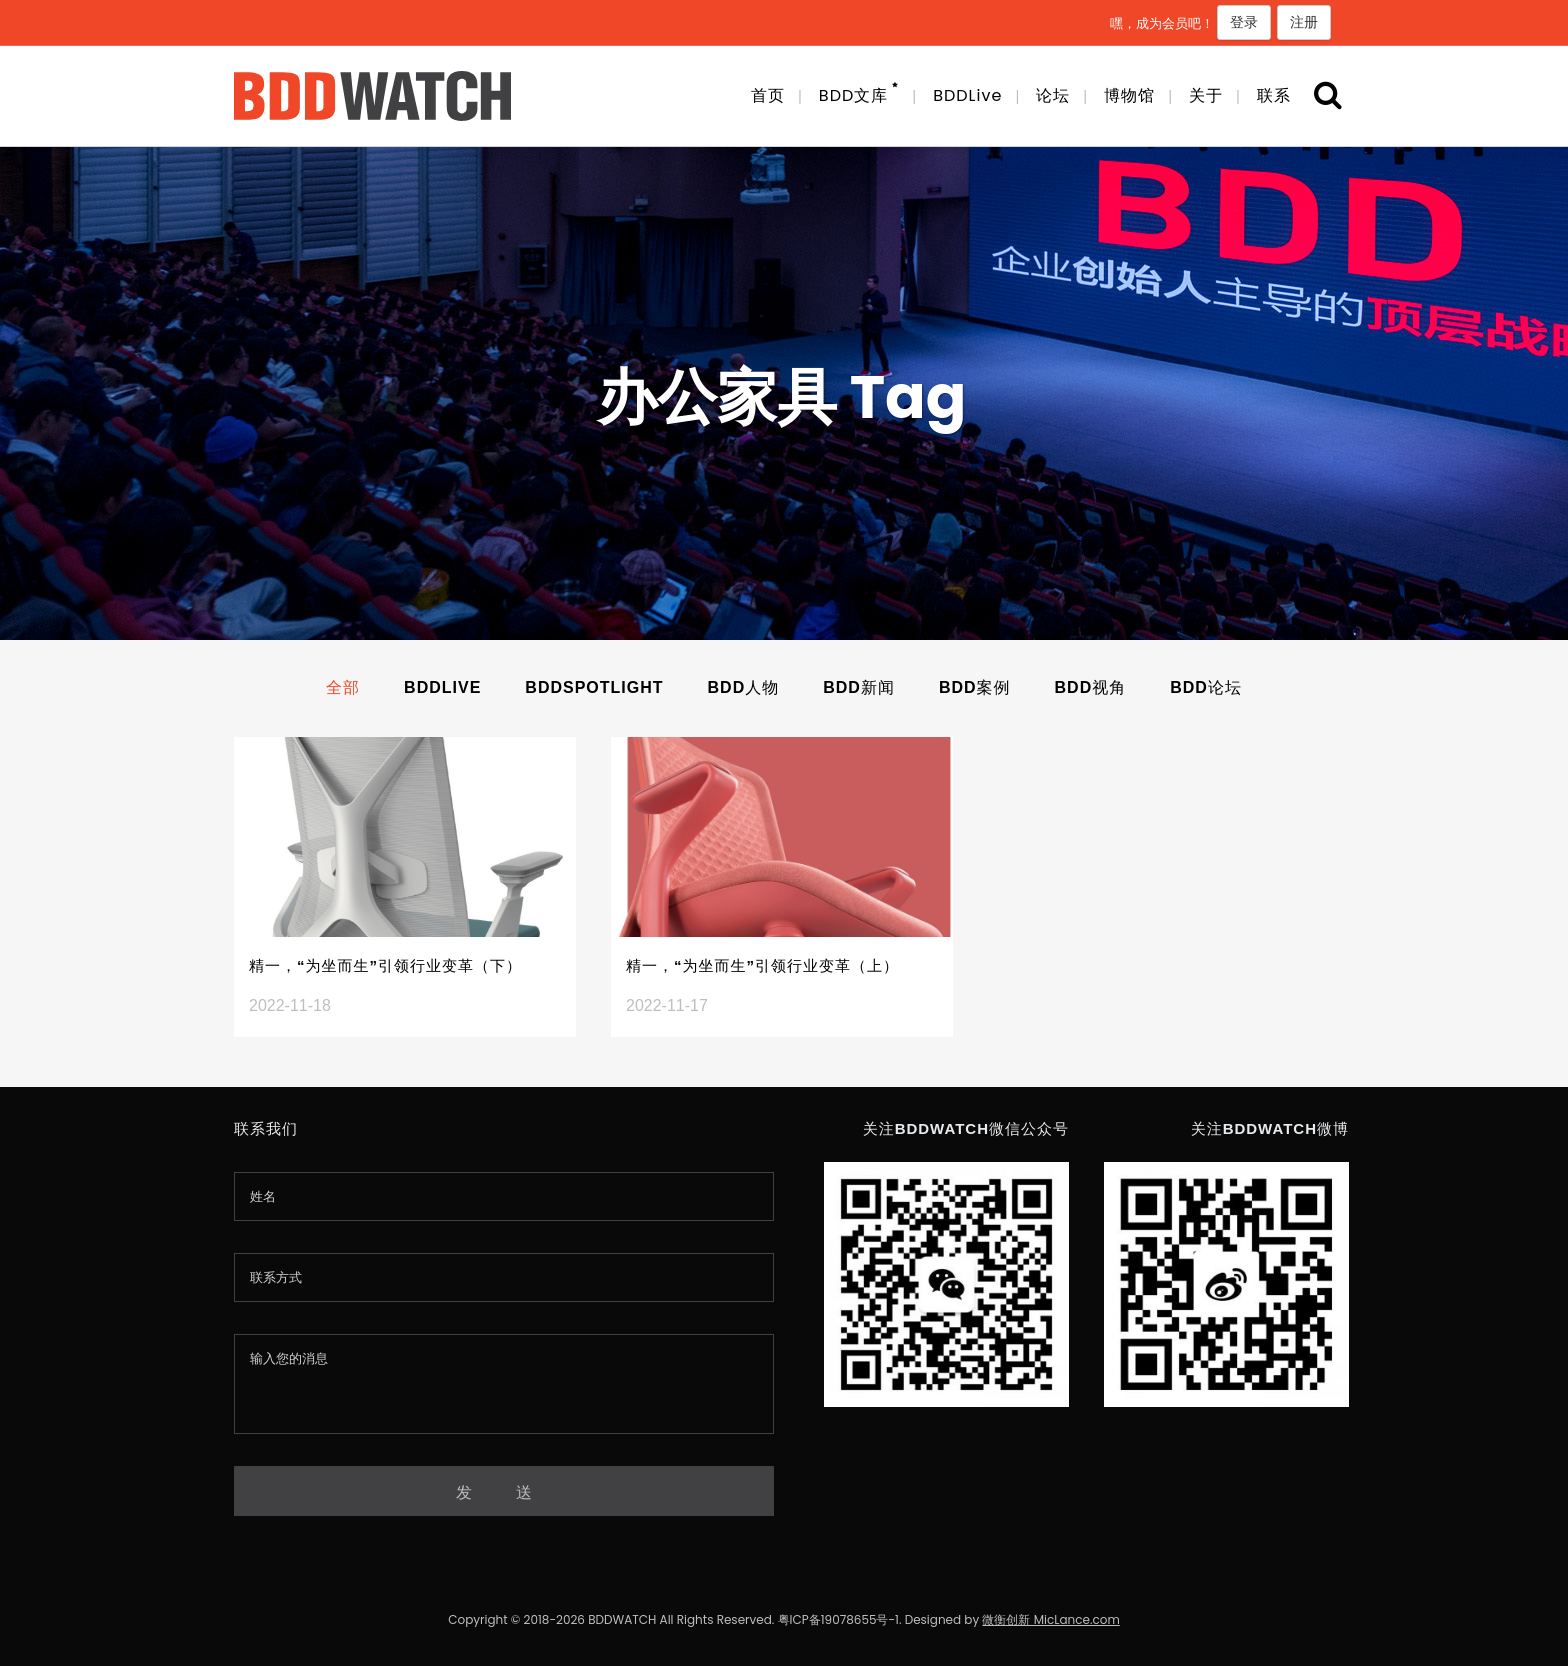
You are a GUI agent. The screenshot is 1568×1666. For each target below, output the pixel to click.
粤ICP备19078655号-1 (838, 1619)
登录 (1244, 22)
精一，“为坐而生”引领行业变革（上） (762, 965)
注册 (1304, 22)
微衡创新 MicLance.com (1050, 1619)
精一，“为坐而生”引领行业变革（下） (385, 965)
